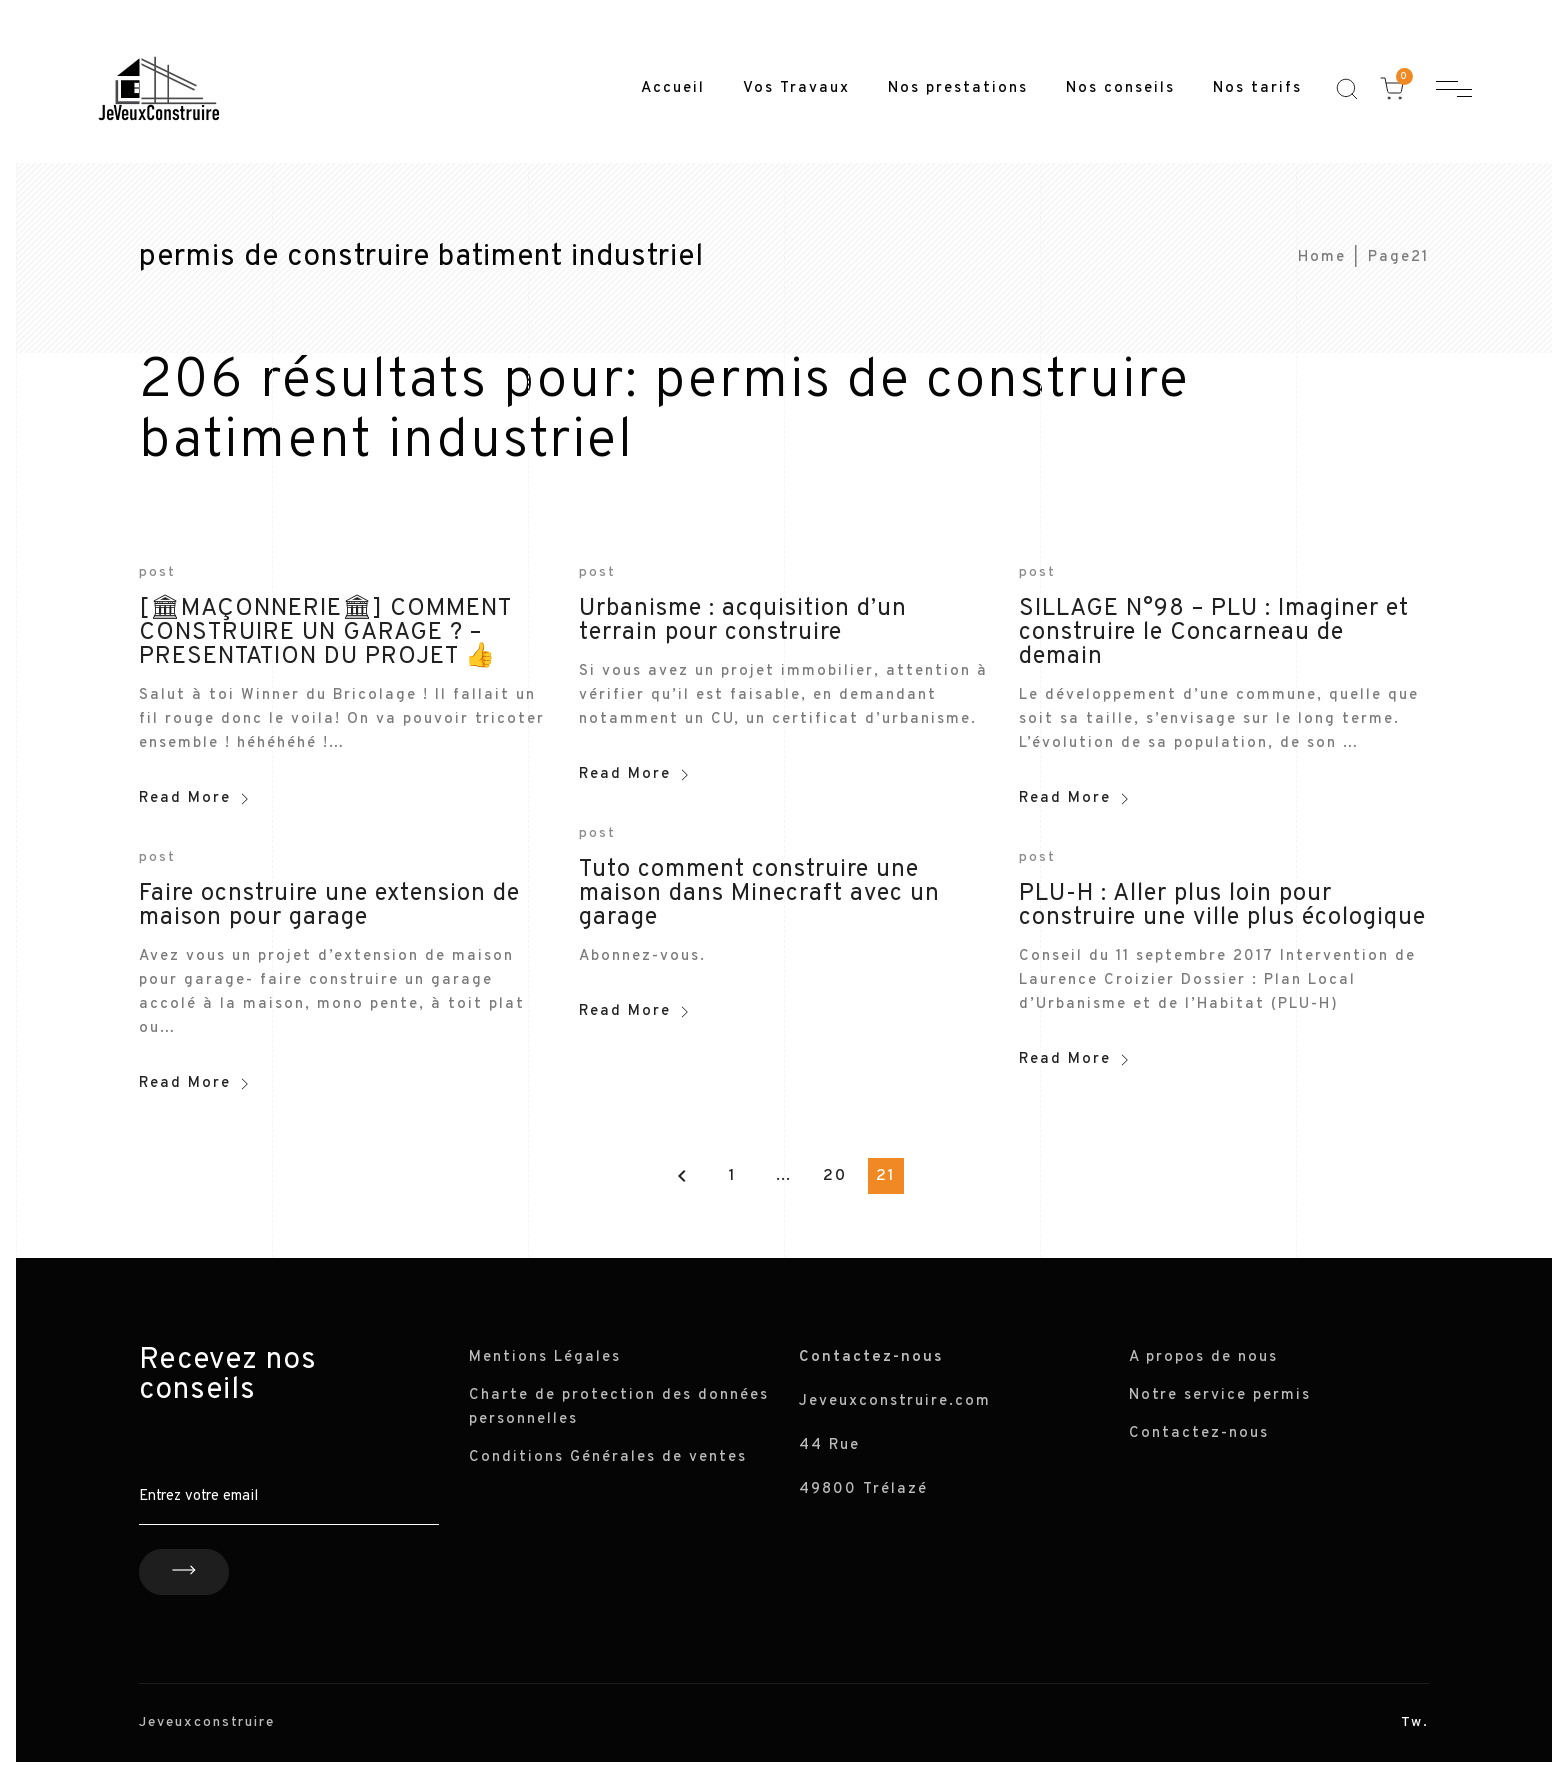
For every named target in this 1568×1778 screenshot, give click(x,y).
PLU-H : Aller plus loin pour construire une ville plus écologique (1222, 906)
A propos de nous (1203, 1357)
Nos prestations (958, 88)
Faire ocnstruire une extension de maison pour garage (329, 906)
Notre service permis (1220, 1395)
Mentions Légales (545, 1357)
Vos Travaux (796, 88)
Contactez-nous (1199, 1433)
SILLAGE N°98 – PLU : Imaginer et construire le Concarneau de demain (1214, 633)
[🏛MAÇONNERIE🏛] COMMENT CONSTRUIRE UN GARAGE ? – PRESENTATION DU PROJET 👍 (325, 633)
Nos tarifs (1257, 88)
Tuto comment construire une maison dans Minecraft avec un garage (759, 894)
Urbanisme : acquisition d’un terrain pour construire (743, 621)
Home (1322, 257)
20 (835, 1176)
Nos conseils (1120, 88)
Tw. (1415, 1722)
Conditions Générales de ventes (608, 1457)
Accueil (673, 88)
